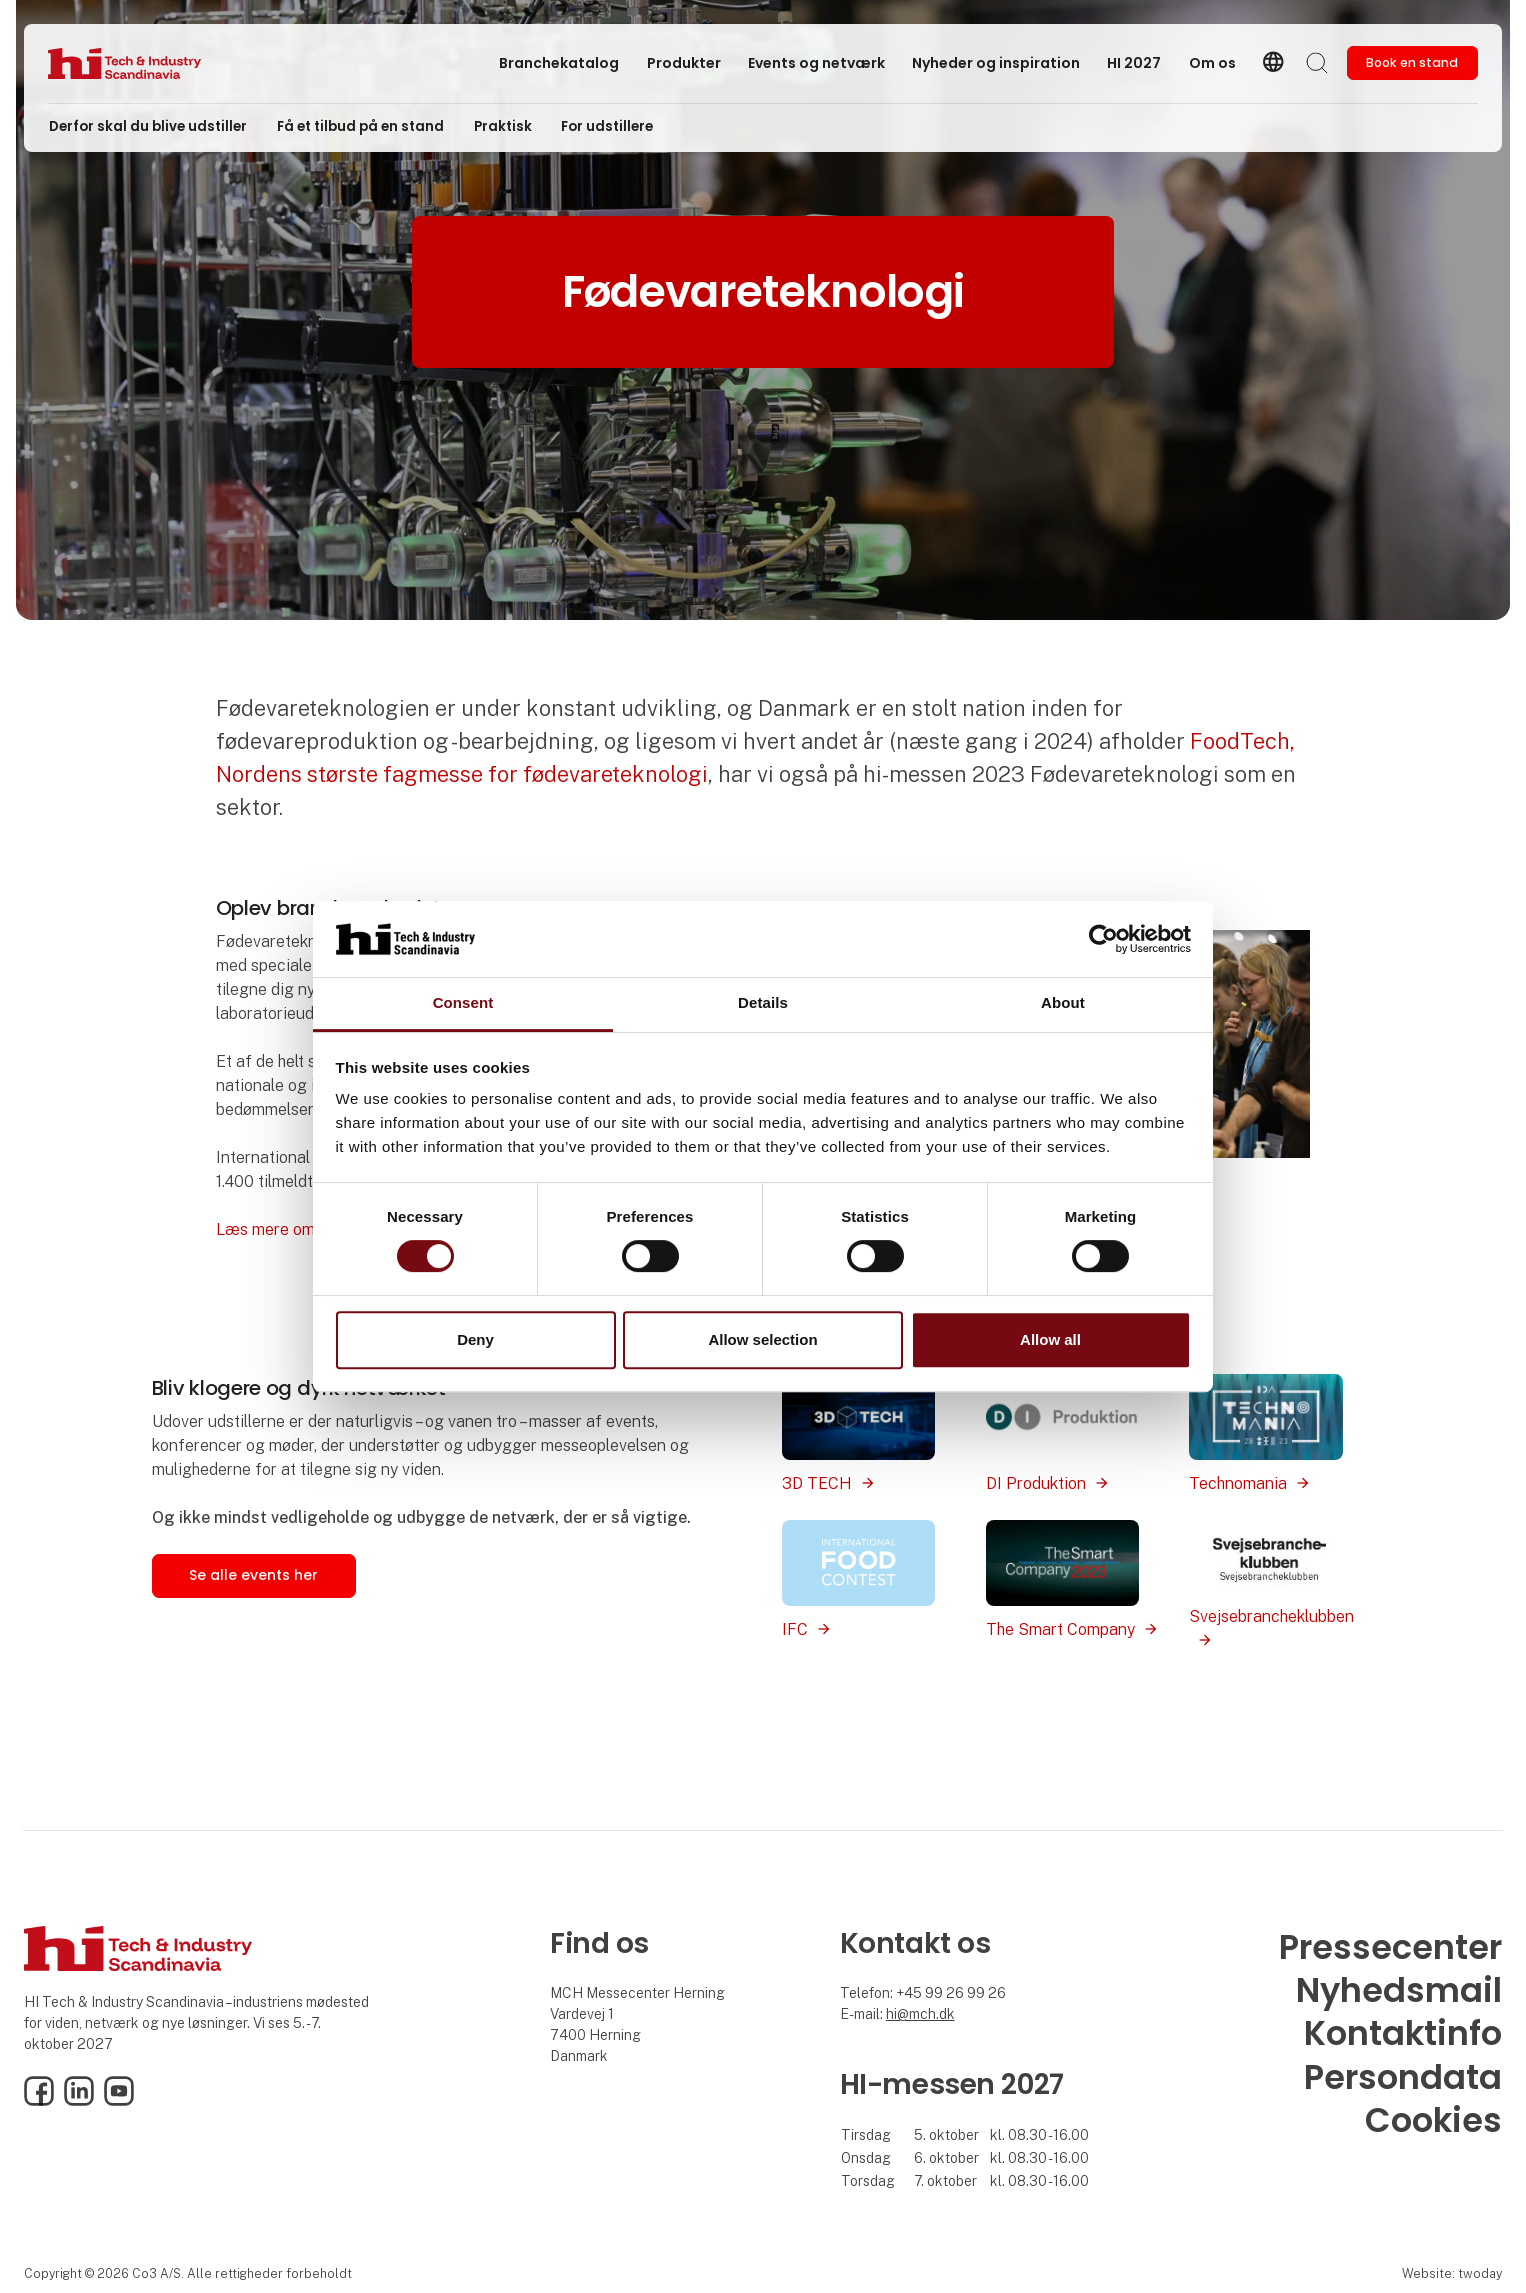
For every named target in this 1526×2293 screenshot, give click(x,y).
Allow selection (762, 1339)
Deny (475, 1339)
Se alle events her (253, 1575)
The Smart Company (1060, 1629)
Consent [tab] (463, 1003)
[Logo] (128, 63)
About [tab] (1063, 1003)
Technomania (1238, 1483)
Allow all (1050, 1339)
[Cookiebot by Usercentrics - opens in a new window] (1103, 939)
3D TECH (817, 1483)
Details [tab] (763, 1003)
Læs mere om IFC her (294, 1229)
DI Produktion (1036, 1483)
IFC (795, 1629)
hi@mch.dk (920, 2014)
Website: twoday (1452, 2273)
